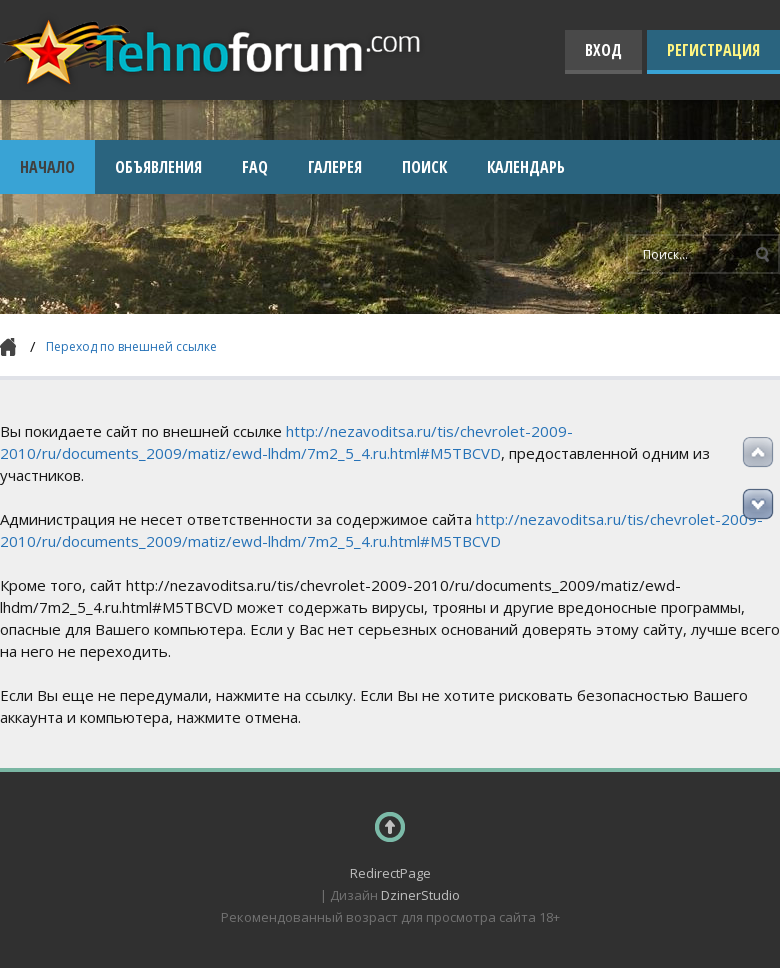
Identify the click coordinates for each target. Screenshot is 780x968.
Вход (603, 50)
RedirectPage (390, 873)
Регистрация (713, 50)
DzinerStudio (420, 895)
